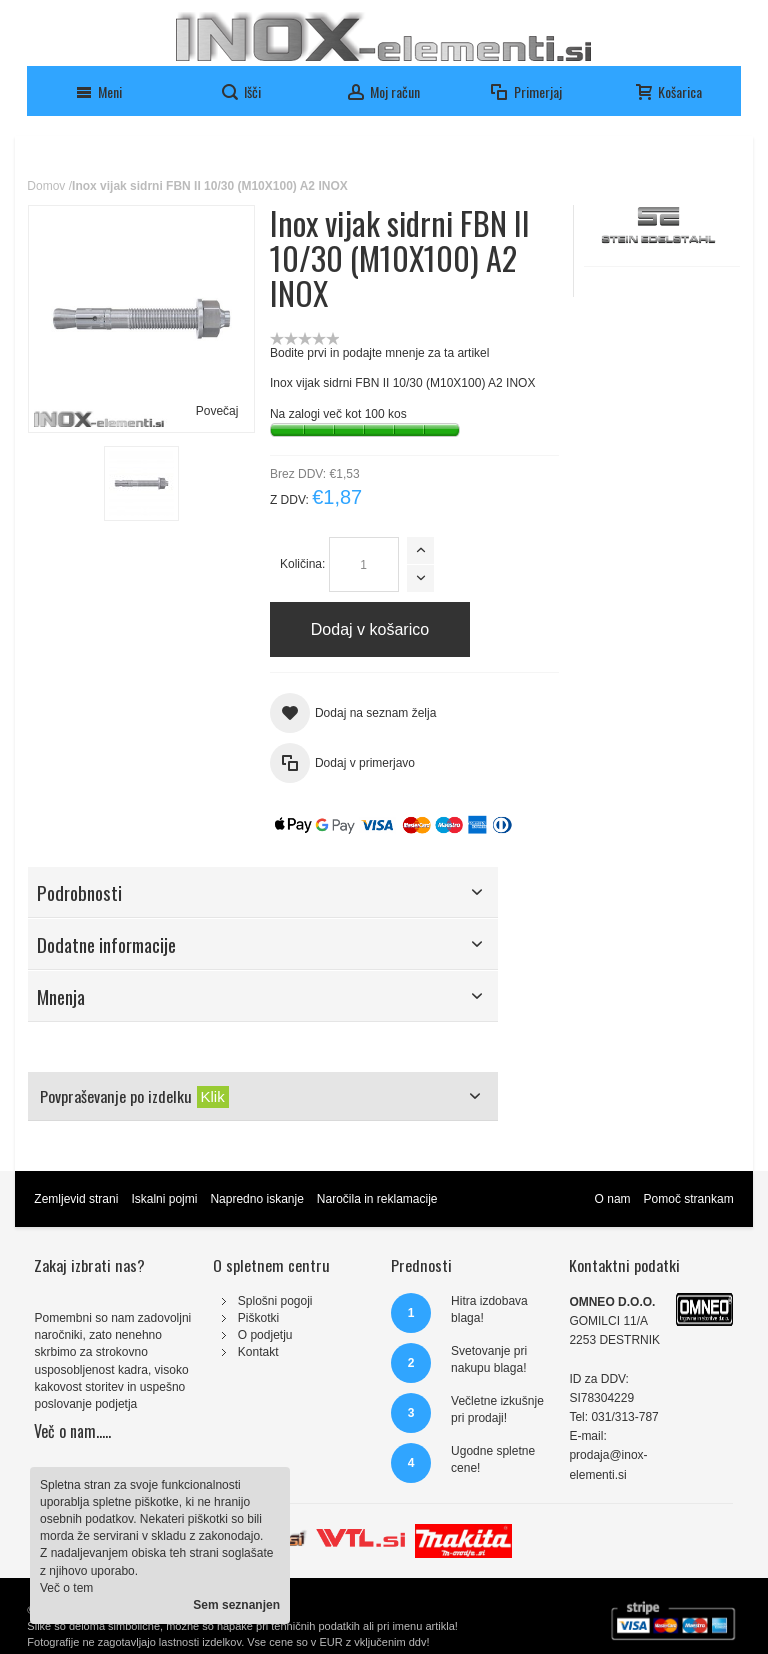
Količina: (302, 564)
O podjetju (265, 1335)
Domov (46, 186)
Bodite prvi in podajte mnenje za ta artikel (379, 353)
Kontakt (258, 1352)
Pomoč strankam (689, 1199)
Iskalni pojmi (164, 1199)
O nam (613, 1199)
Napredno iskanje (256, 1199)
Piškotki (258, 1318)
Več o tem (66, 1588)
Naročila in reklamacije (377, 1199)
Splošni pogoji (275, 1301)
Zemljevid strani (76, 1199)
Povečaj (217, 411)
